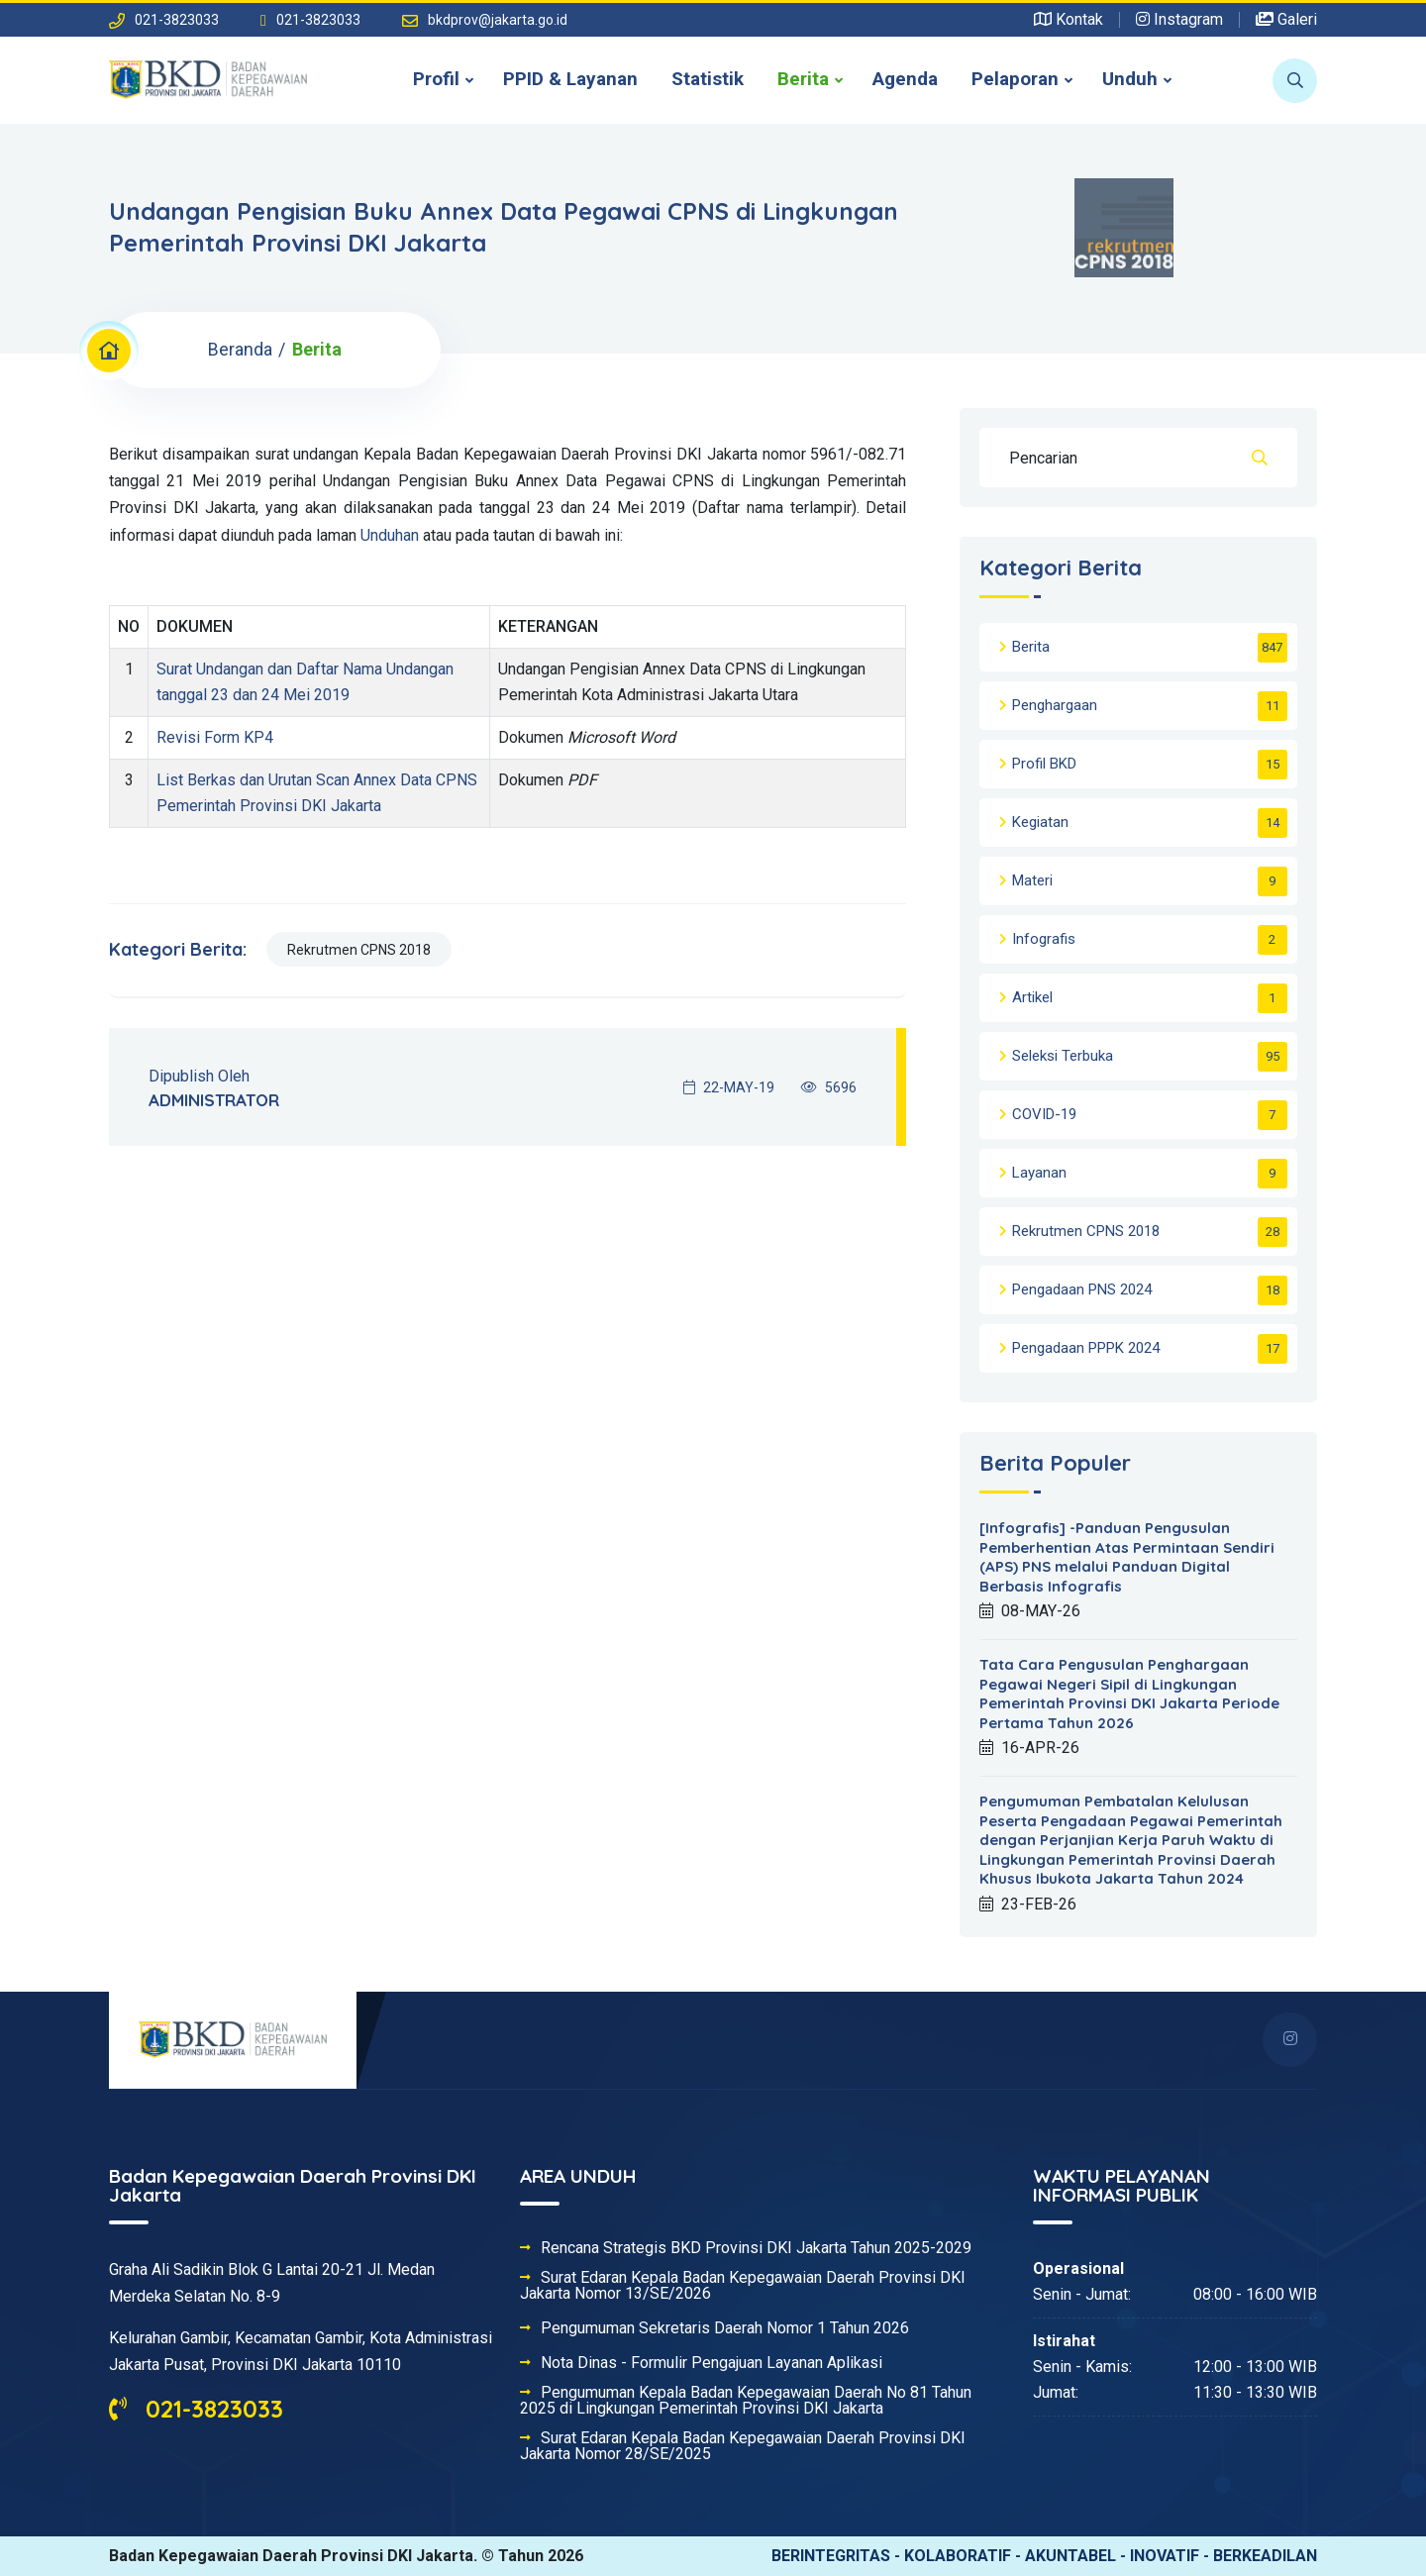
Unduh (1130, 78)
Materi (1032, 880)
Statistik (707, 78)
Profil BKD (1044, 764)
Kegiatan (1040, 822)
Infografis (1043, 939)
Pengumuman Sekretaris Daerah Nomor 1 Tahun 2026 (725, 2328)
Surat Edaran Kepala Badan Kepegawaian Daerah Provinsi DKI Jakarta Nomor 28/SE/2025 (743, 2446)
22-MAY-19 (728, 1087)
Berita (803, 78)
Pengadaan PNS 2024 (1082, 1289)
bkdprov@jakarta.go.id (497, 20)
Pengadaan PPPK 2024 (1086, 1348)
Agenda (905, 78)
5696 (829, 1087)
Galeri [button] (1286, 19)
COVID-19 (1044, 1114)
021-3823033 (196, 2408)
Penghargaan (1054, 705)
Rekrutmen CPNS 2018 (359, 950)
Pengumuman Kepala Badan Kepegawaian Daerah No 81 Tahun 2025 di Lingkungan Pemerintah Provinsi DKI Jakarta (745, 2401)
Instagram (1179, 19)
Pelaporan (1015, 78)
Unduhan (389, 535)
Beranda (240, 349)
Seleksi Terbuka (1062, 1056)
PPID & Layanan (570, 78)
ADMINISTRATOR (214, 1099)
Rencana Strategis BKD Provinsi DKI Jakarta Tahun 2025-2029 (756, 2248)
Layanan (1039, 1173)
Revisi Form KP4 (214, 737)
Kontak (1068, 19)
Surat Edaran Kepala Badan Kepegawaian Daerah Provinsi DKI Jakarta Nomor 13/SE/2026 (743, 2286)
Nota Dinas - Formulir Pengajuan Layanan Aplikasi (711, 2363)
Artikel (1032, 997)
